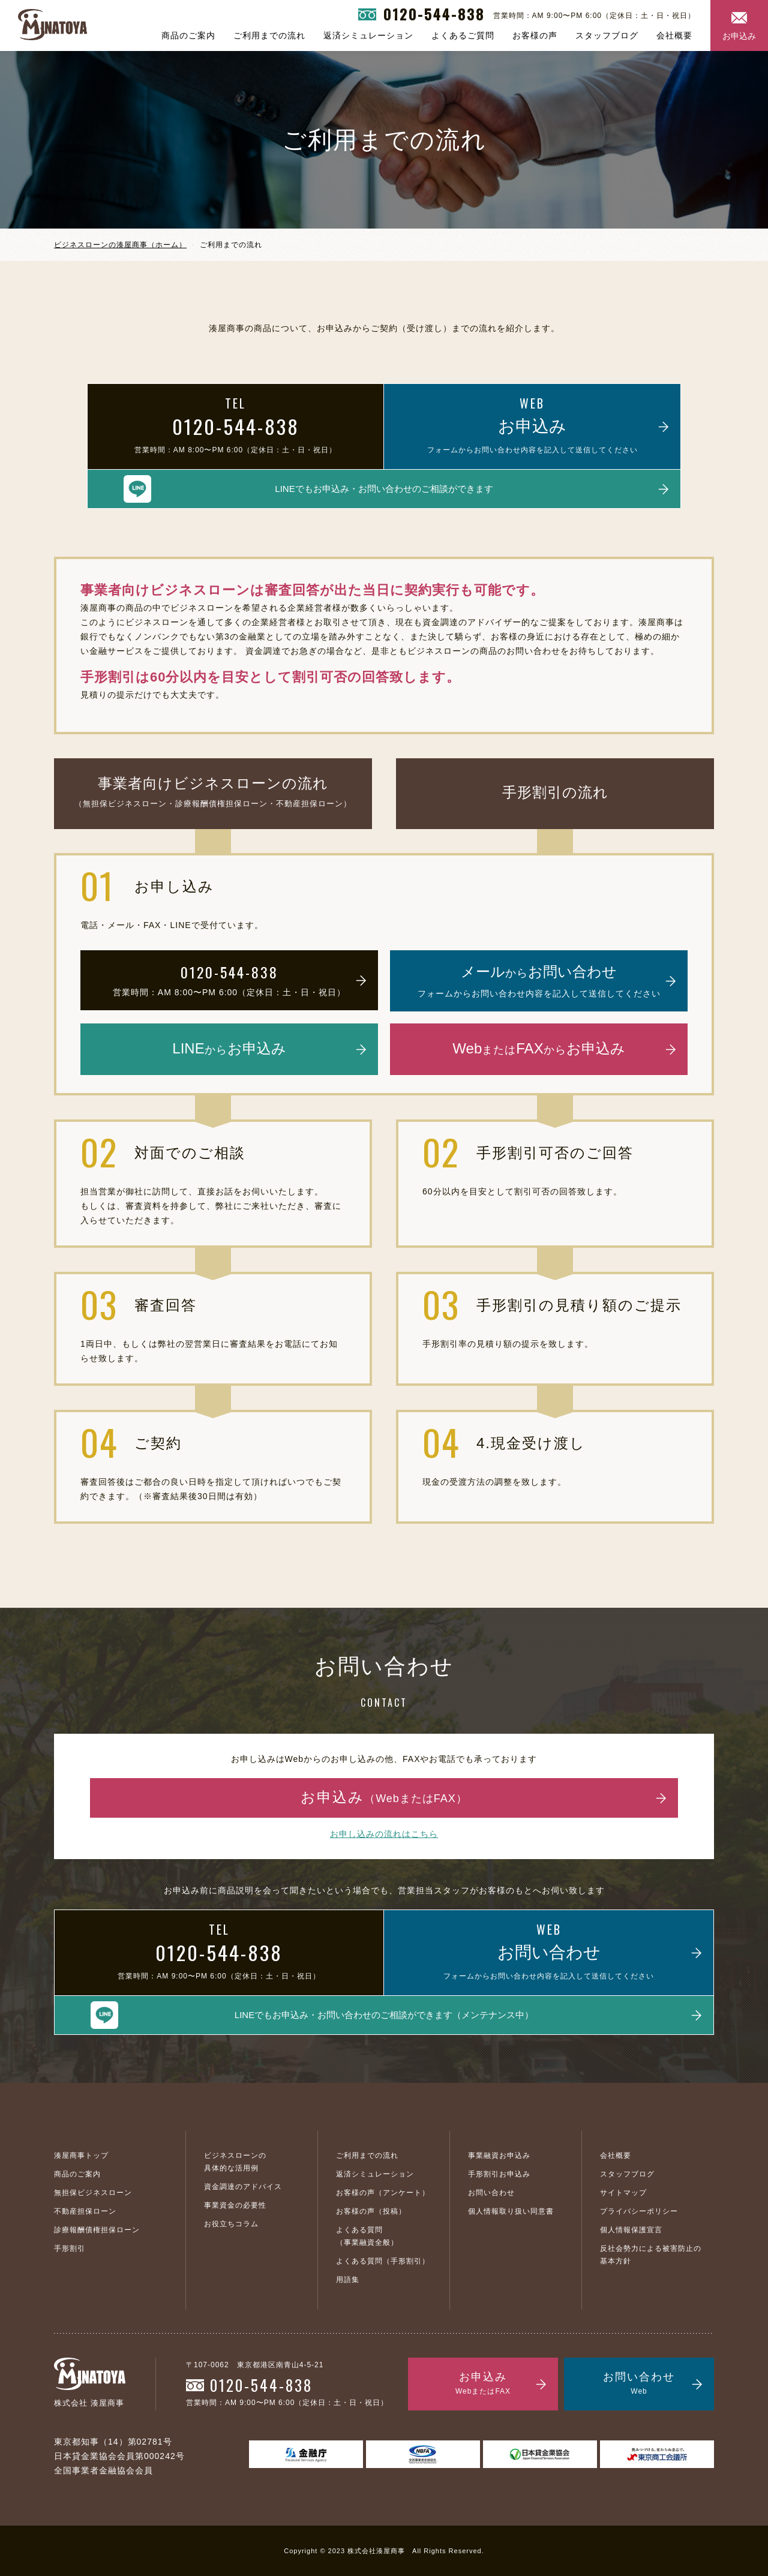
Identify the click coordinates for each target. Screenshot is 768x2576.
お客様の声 (534, 35)
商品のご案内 (188, 35)
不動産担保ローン (85, 2211)
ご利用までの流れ (269, 35)
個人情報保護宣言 (631, 2230)
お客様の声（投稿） (371, 2211)
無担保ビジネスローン (93, 2192)
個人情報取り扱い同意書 (511, 2211)
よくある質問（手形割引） (383, 2261)
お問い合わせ (491, 2192)
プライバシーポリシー (639, 2211)
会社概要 (674, 35)
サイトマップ (623, 2192)
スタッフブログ (606, 35)
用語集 (347, 2279)
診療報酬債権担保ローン (97, 2230)
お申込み (739, 36)
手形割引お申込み (499, 2174)
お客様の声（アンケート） (383, 2192)
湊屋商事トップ (81, 2155)
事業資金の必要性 (235, 2205)
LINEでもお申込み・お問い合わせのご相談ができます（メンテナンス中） (384, 2015)
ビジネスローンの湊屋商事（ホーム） (120, 245)
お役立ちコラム (231, 2224)
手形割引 (69, 2248)
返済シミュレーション (368, 35)
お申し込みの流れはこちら (384, 1834)
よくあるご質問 (462, 35)
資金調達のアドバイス (243, 2186)
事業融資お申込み (499, 2155)
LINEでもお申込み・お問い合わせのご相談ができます (384, 489)
